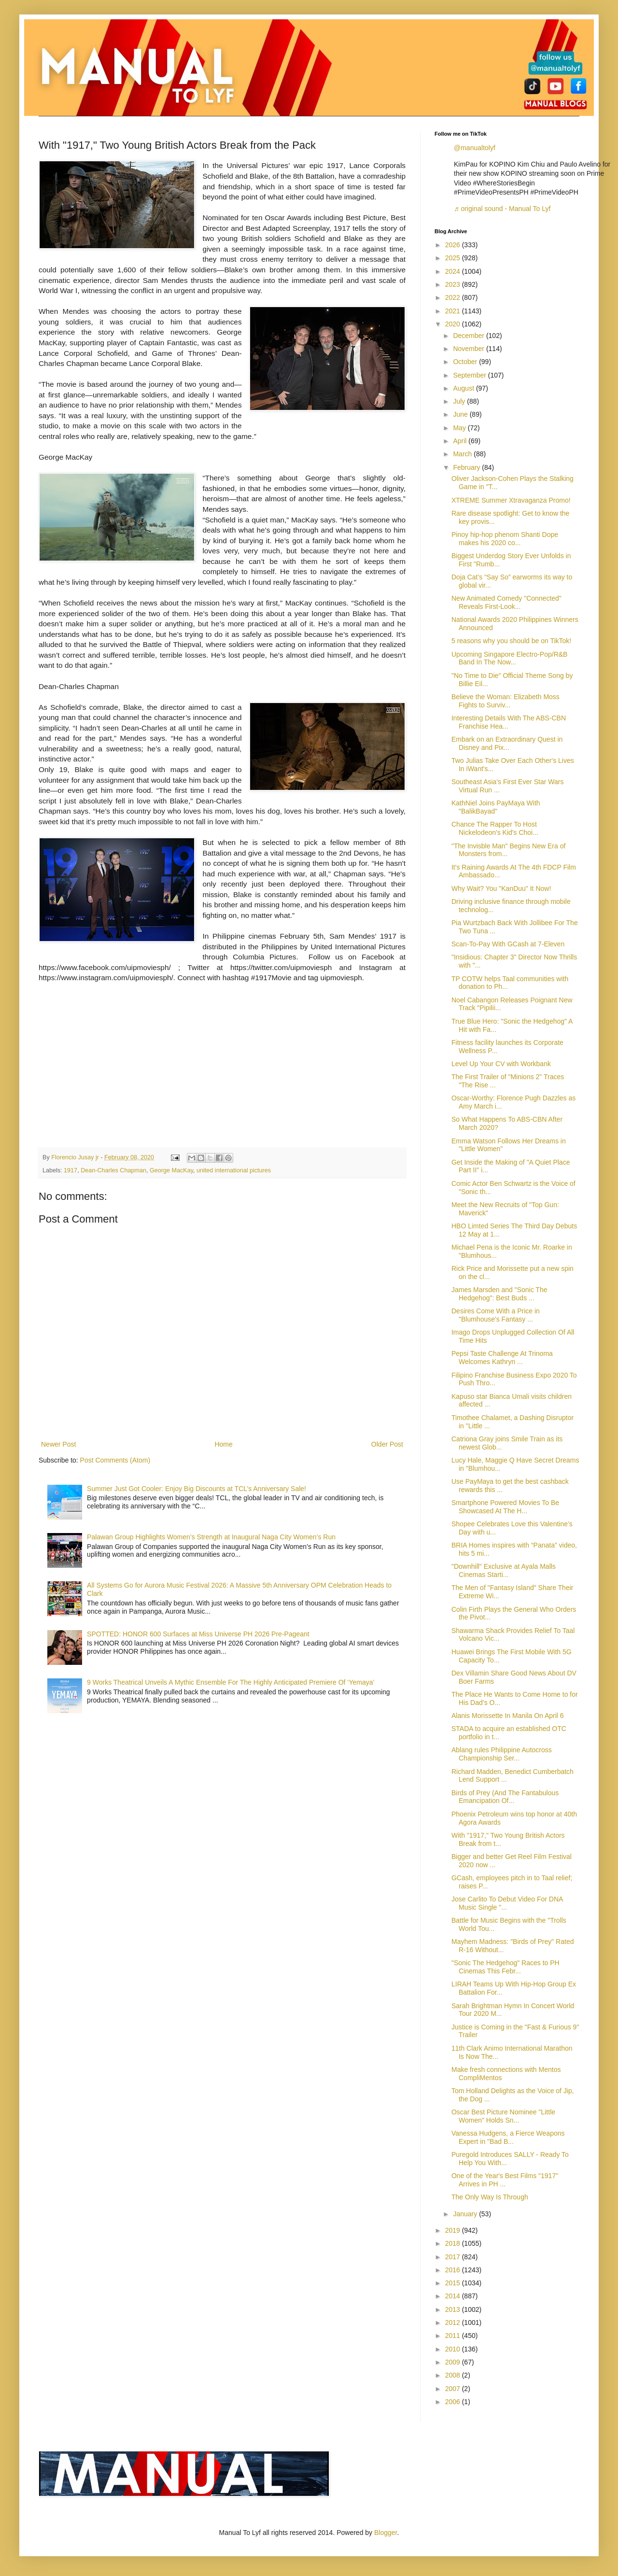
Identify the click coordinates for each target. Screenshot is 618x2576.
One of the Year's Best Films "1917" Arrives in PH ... (504, 2180)
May (460, 428)
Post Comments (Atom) (115, 1460)
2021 (453, 311)
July (460, 401)
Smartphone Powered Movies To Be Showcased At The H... (505, 1507)
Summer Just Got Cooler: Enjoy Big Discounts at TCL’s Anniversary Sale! (196, 1488)
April (460, 441)
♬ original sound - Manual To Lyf (502, 208)
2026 (453, 245)
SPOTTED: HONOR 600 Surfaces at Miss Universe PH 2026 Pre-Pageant (198, 1634)
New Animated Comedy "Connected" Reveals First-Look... (506, 602)
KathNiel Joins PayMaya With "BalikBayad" (495, 807)
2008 (453, 2375)
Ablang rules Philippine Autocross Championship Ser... (501, 1754)
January (466, 2214)
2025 (453, 258)
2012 (453, 2322)
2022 (453, 297)
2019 (453, 2230)
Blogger (385, 2532)
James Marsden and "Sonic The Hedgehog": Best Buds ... (499, 1294)
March (463, 454)
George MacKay (171, 1170)
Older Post (387, 1444)
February (467, 467)
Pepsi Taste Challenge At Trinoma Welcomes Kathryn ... (502, 1357)
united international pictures (234, 1170)
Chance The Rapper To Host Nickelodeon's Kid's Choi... (494, 828)
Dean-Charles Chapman (113, 1170)
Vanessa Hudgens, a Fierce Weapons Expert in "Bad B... (508, 2137)
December (469, 335)
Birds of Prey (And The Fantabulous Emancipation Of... (505, 1797)
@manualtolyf (474, 148)
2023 (453, 284)
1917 (70, 1170)
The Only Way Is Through (489, 2197)
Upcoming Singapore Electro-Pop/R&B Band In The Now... (509, 658)
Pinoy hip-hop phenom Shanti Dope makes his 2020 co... (504, 539)
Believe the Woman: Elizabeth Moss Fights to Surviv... (505, 701)
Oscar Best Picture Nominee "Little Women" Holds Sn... (503, 2116)
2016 (453, 2270)
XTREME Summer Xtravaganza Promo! (511, 500)
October (466, 362)
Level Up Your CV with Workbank (501, 1064)
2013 (453, 2309)
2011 (453, 2335)
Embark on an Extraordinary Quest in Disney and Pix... (506, 743)
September (470, 375)
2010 (453, 2349)
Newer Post (58, 1444)
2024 (453, 271)
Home (223, 1444)
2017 (453, 2257)
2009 (453, 2362)
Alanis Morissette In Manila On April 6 (507, 1715)
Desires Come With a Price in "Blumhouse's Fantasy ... (495, 1315)
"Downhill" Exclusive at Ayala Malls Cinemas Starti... (503, 1570)
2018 (453, 2243)
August (464, 388)
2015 (453, 2283)
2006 (453, 2402)
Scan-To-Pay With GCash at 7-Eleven (507, 944)
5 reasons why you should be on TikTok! (511, 641)
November (469, 348)
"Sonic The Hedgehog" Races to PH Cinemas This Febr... (505, 1967)
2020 (453, 324)
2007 (453, 2389)
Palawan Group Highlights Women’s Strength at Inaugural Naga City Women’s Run (211, 1537)
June (461, 414)
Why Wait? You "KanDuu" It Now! (501, 888)
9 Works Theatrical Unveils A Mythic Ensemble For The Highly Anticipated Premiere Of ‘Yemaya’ (231, 1682)
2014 (453, 2296)
